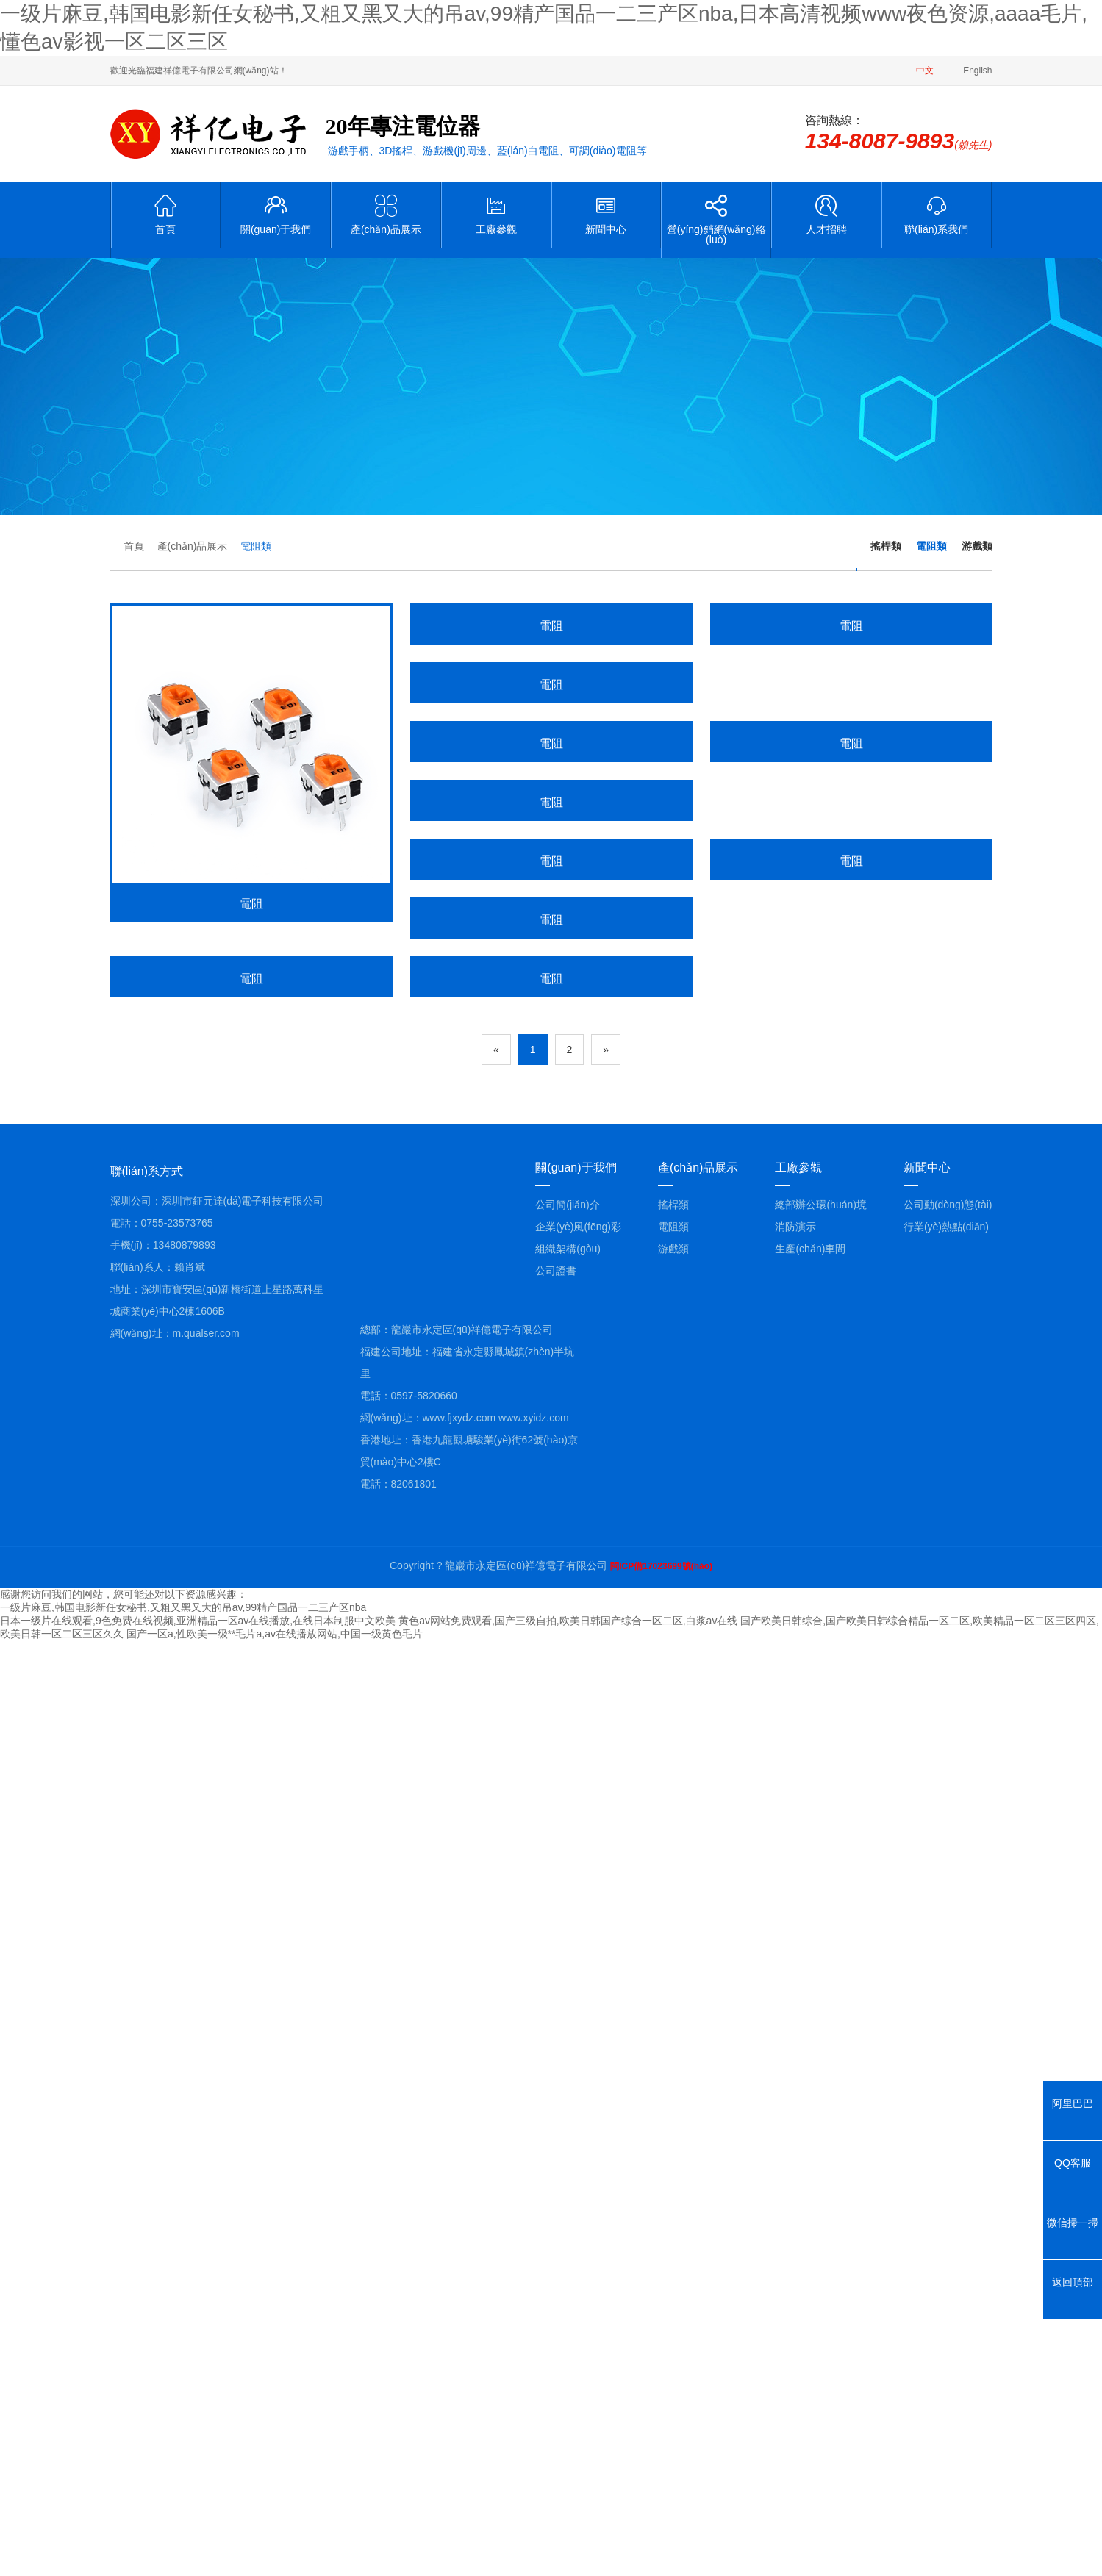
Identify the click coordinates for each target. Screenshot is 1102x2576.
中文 (925, 70)
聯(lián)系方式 (147, 2106)
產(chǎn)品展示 (386, 215)
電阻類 (255, 546)
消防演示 (795, 2161)
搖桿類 (885, 546)
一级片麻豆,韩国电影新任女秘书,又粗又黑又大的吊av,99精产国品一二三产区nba (183, 2542)
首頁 (166, 215)
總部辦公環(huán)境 (820, 2139)
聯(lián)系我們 (936, 215)
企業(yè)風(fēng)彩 (578, 2161)
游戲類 (977, 546)
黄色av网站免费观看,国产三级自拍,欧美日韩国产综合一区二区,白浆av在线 (567, 2555)
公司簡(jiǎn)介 (567, 2139)
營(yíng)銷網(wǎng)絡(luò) (716, 220)
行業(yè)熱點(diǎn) (946, 2161)
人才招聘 (826, 215)
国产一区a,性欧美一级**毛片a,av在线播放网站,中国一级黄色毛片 (274, 2569)
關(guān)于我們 (275, 215)
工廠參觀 (496, 215)
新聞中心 (606, 215)
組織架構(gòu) (568, 2183)
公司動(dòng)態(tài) (948, 2139)
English (977, 70)
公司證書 (555, 2205)
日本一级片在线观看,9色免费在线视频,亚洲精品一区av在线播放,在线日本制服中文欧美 (198, 2555)
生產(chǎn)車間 (810, 2183)
